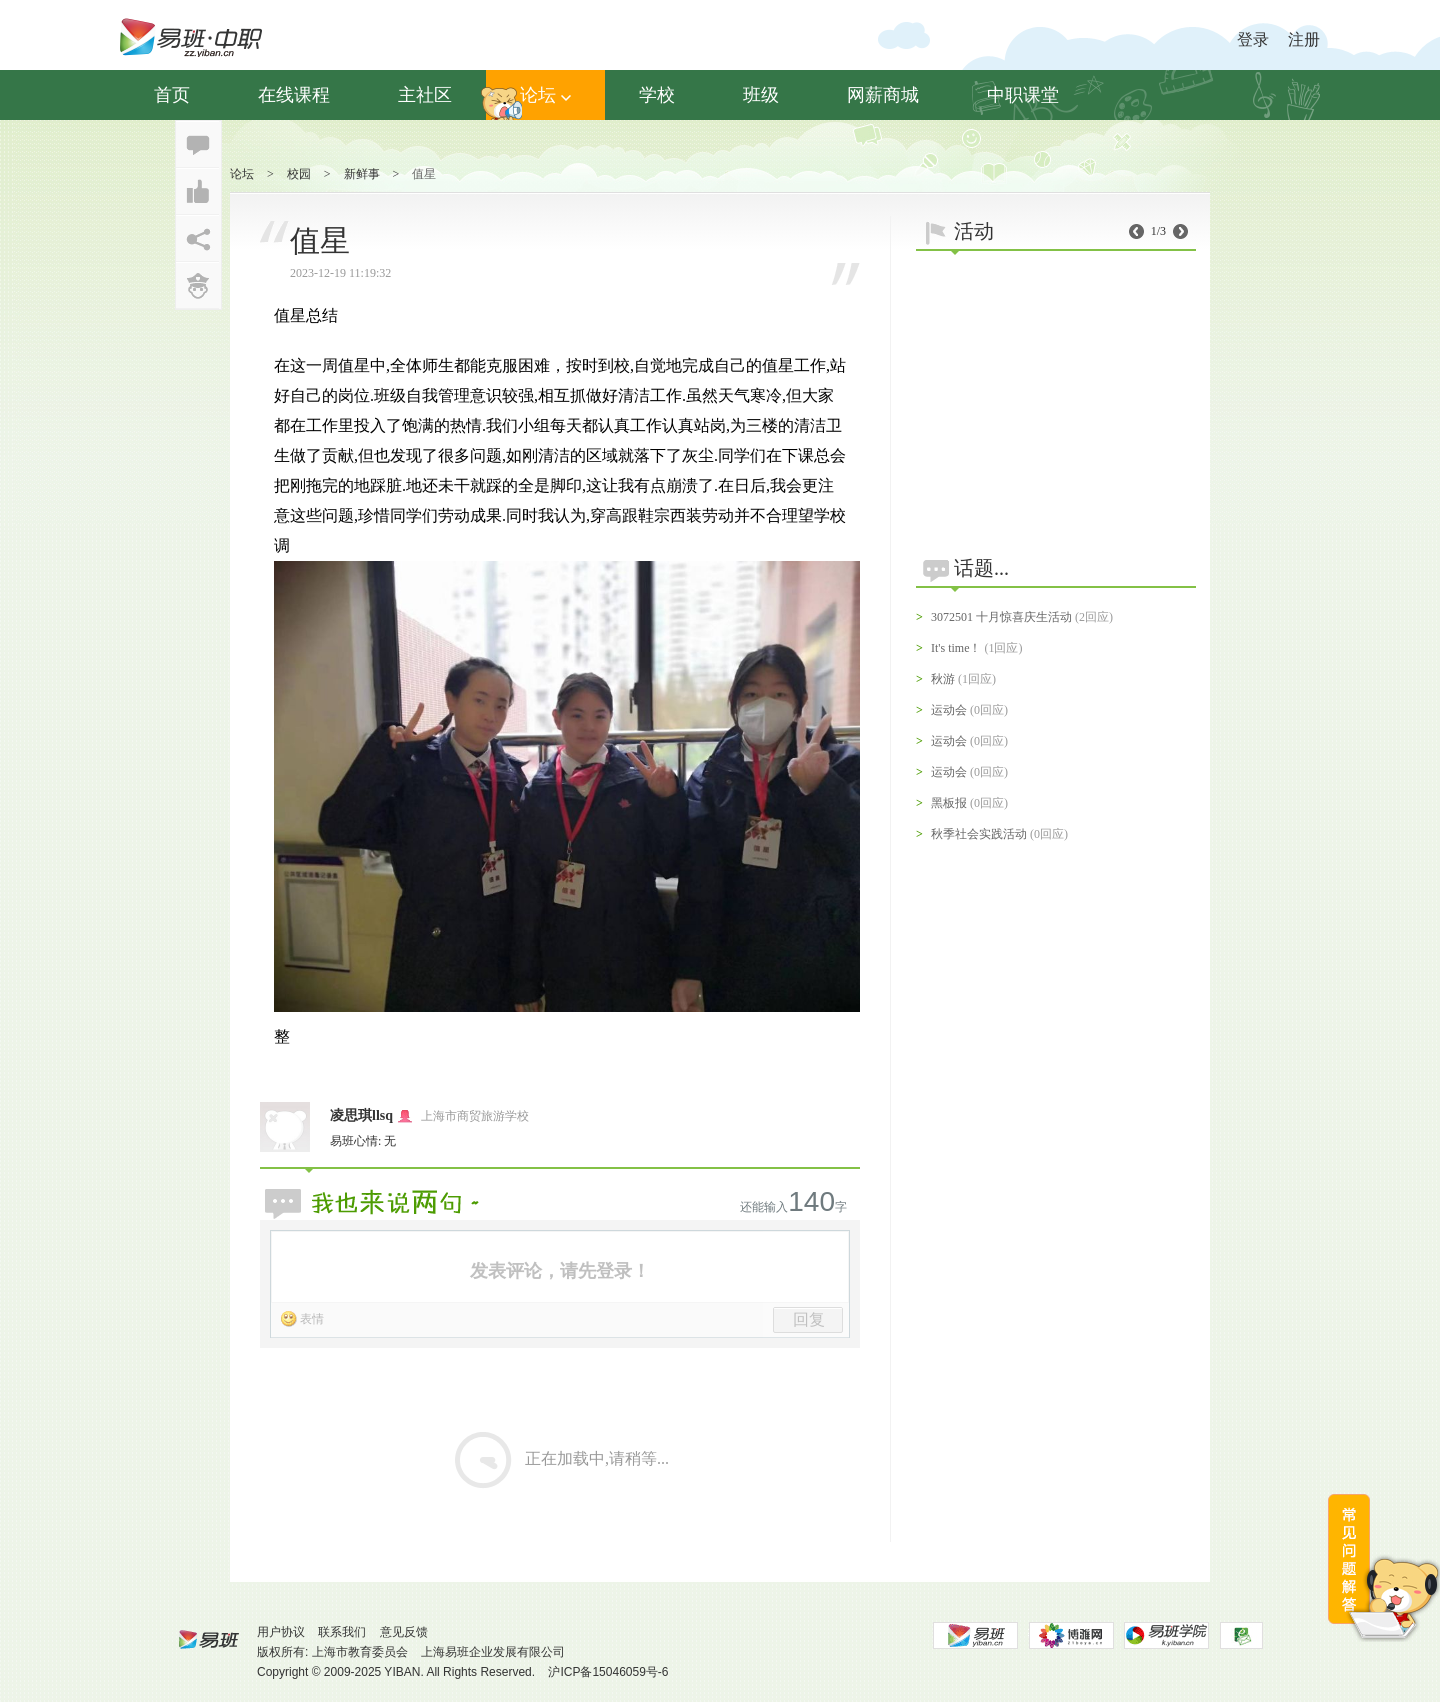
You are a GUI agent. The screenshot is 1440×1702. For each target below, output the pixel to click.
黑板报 (949, 803)
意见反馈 (404, 1632)
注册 (1304, 39)
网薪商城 (883, 95)
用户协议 (281, 1632)
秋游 (943, 679)
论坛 (545, 95)
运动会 (949, 710)
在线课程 (294, 95)
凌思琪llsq (361, 1115)
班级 (761, 95)
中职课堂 (1023, 95)
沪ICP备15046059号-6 (608, 1672)
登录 (1253, 39)
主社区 (425, 95)
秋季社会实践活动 (979, 834)
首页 (172, 95)
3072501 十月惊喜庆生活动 (1001, 617)
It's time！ (956, 648)
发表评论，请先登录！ (560, 1271)
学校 (657, 95)
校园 (299, 174)
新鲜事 (362, 174)
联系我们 (342, 1632)
